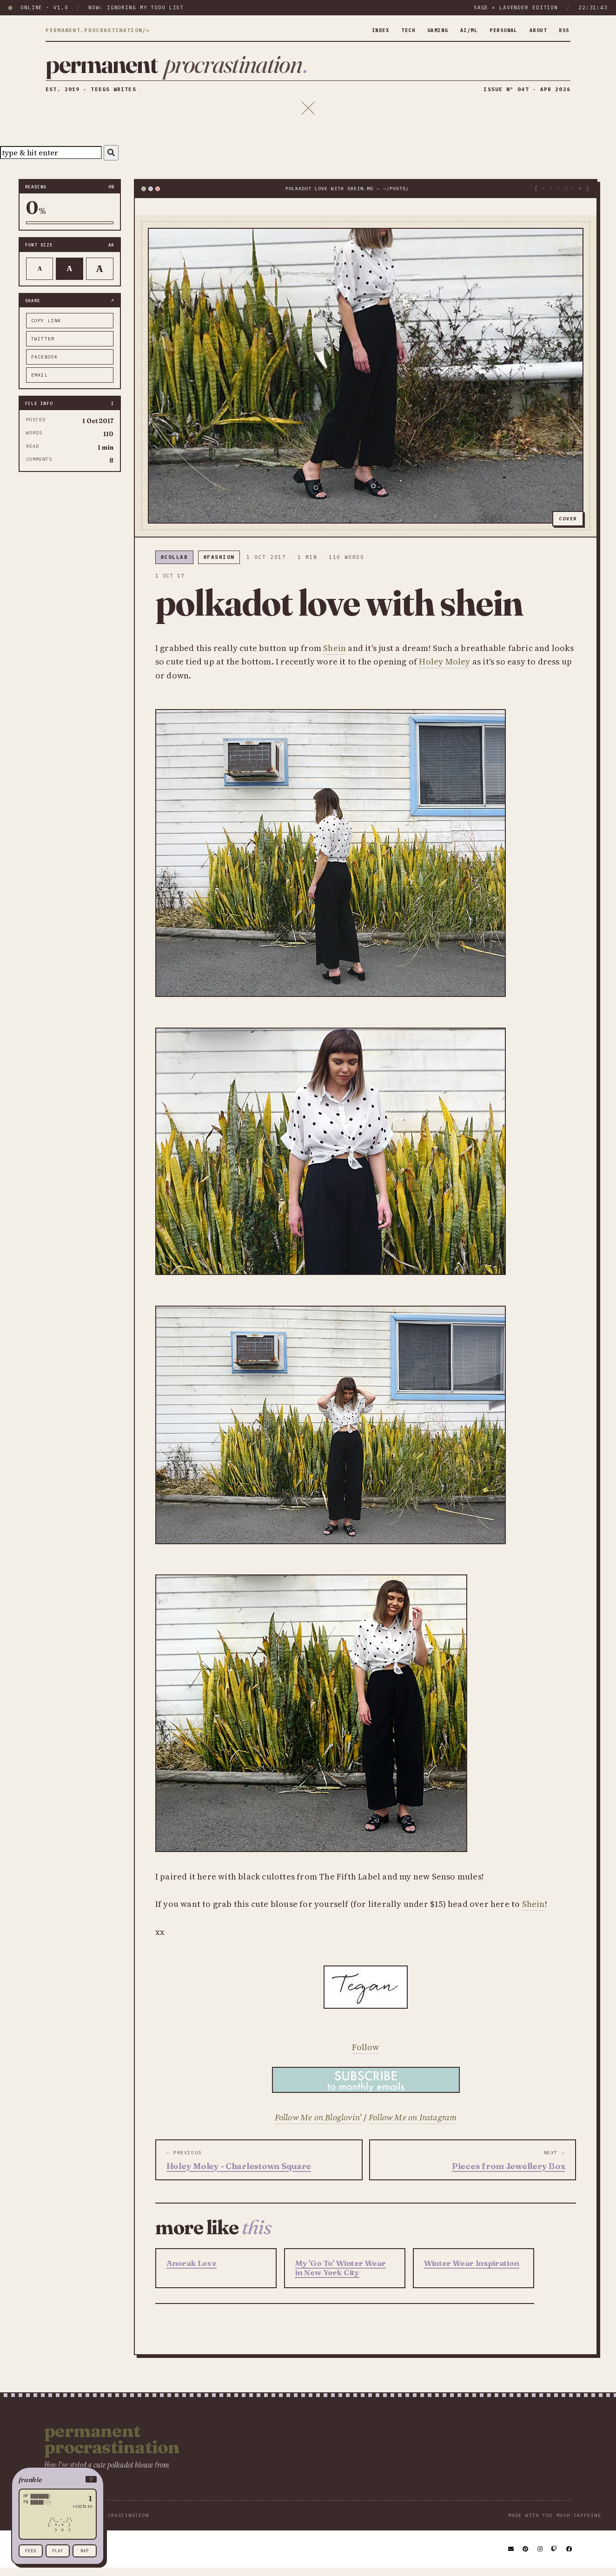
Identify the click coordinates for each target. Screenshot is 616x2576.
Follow (365, 2054)
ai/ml (460, 30)
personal (497, 30)
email (39, 383)
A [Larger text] (99, 276)
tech (394, 30)
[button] (58, 2479)
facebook (44, 365)
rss (563, 30)
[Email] (511, 2557)
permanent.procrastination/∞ (98, 30)
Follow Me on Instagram (413, 2125)
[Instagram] (540, 2557)
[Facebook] (569, 2557)
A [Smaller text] (40, 275)
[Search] (111, 160)
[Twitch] (554, 2557)
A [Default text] (69, 276)
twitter (42, 347)
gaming (425, 30)
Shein (334, 655)
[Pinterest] (526, 2557)
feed (30, 2550)
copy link (46, 328)
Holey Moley (444, 669)
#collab (174, 565)
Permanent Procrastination (112, 2447)
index (364, 30)
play (57, 2550)
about (535, 30)
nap (84, 2550)
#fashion (219, 565)
